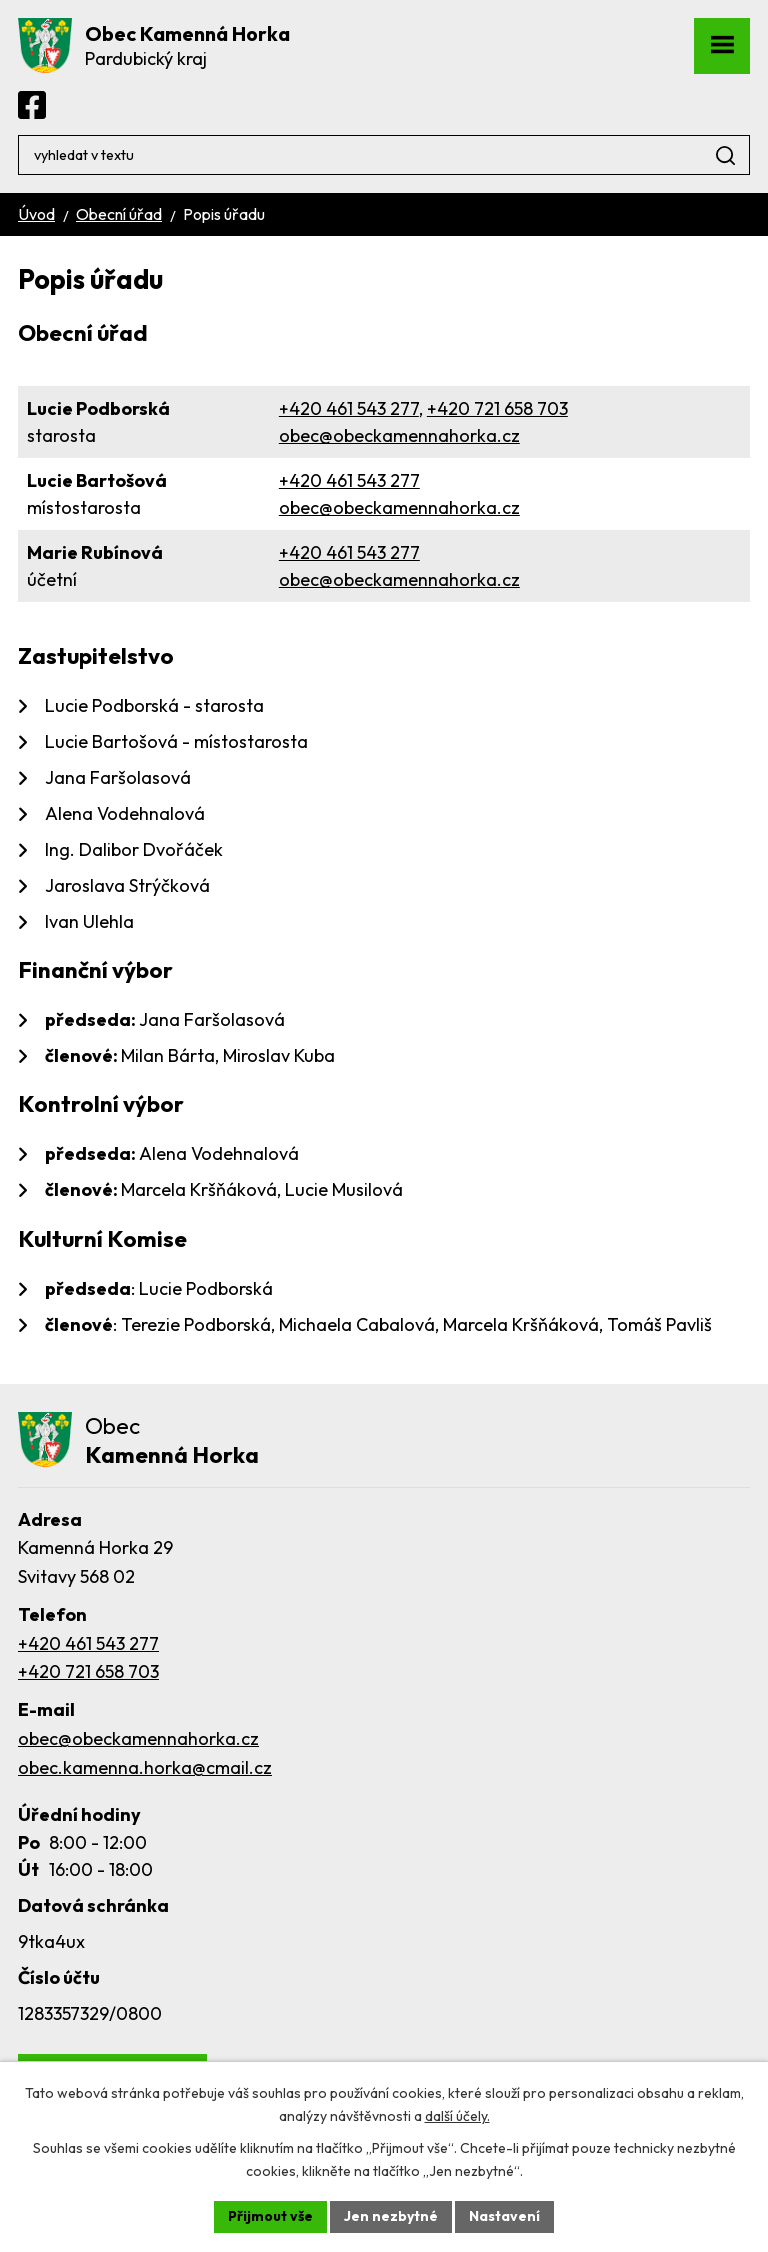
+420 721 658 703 (497, 408)
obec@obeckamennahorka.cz (399, 435)
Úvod (36, 214)
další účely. (457, 2116)
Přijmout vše (270, 2216)
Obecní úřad (119, 214)
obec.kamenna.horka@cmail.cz (145, 1767)
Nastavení (504, 2216)
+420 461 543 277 (349, 408)
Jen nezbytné (391, 2216)
